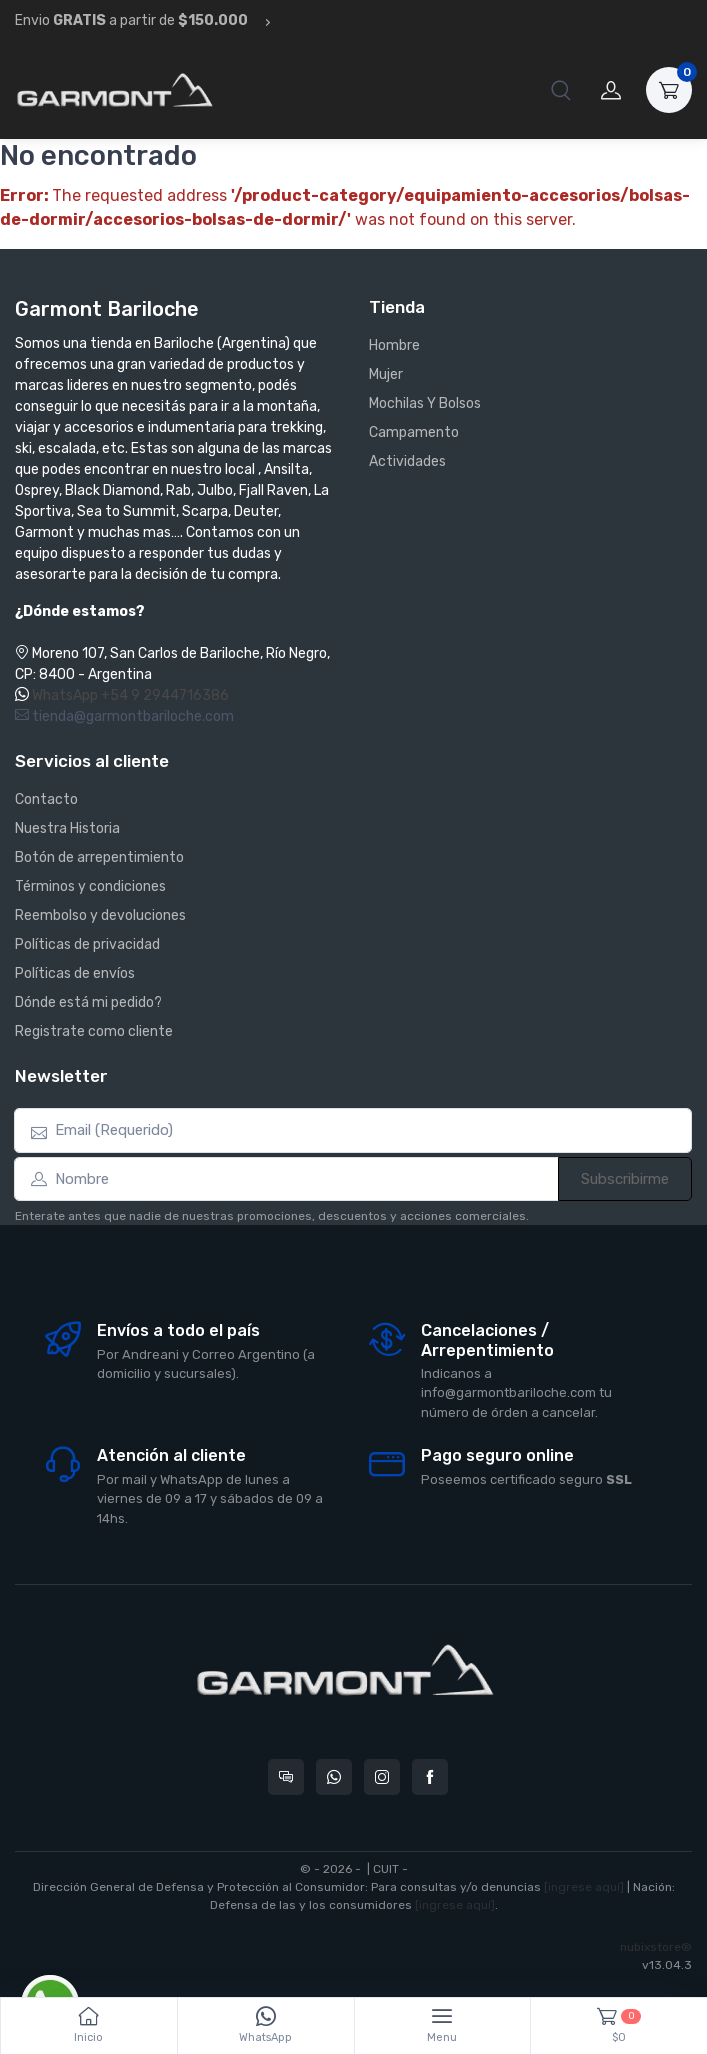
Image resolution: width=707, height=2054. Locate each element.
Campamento (414, 432)
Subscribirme (625, 1179)
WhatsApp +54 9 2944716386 (130, 695)
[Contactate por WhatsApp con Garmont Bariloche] (334, 1777)
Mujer (386, 374)
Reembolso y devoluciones (100, 915)
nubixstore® (656, 1947)
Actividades (407, 461)
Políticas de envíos (75, 973)
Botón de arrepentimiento (99, 857)
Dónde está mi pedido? (88, 1002)
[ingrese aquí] (584, 1887)
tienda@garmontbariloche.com (124, 716)
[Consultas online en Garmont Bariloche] (286, 1777)
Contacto (46, 799)
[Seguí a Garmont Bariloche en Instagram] (382, 1777)
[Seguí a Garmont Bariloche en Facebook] (430, 1777)
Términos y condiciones (90, 886)
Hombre (394, 345)
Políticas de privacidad (87, 944)
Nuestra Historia (67, 828)
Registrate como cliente (94, 1031)
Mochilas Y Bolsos (425, 403)
